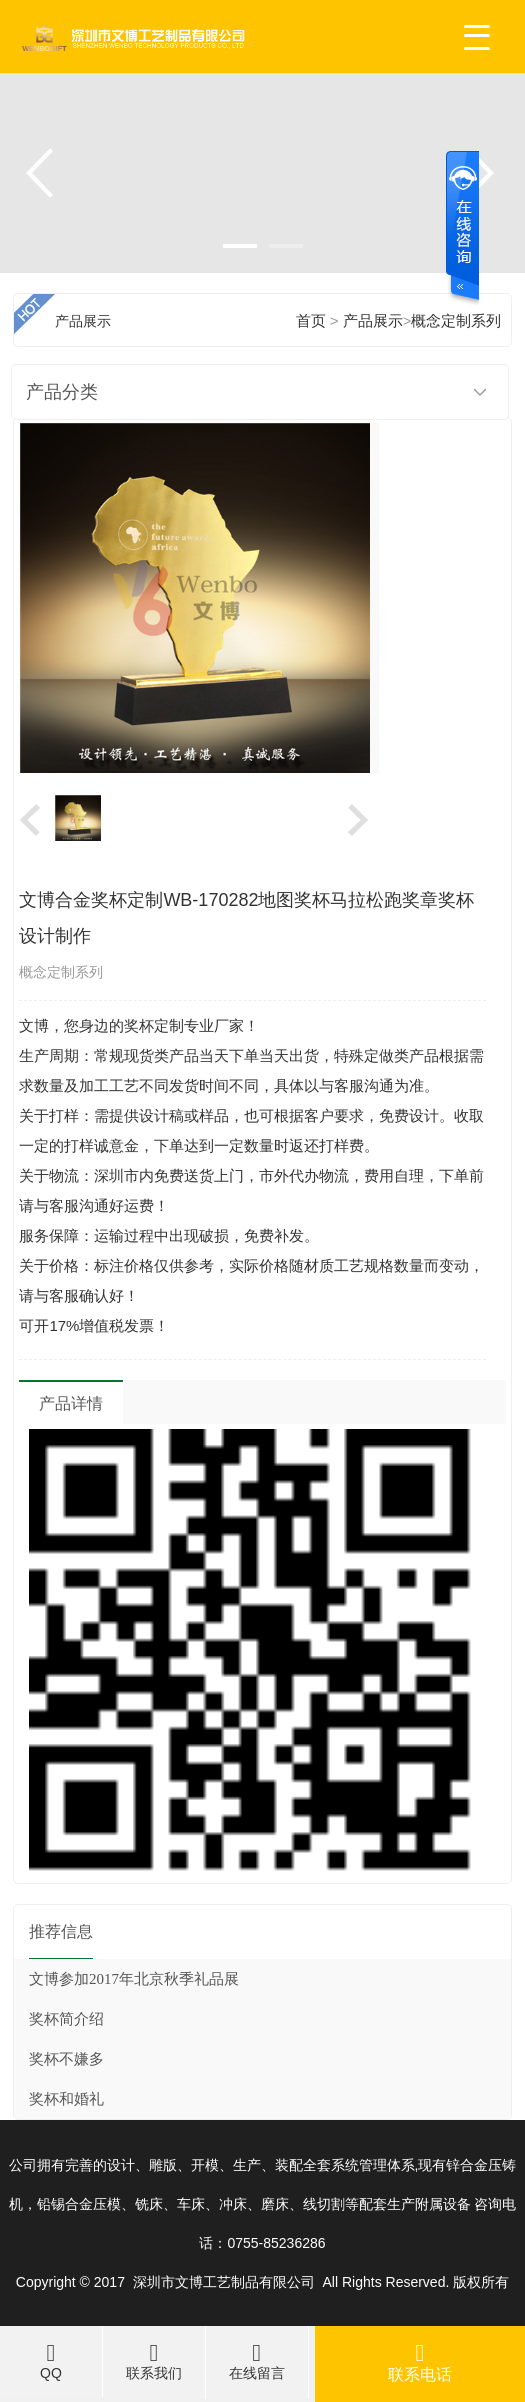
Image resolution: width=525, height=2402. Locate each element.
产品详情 (71, 1403)
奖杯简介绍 (66, 2019)
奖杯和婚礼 (66, 2099)
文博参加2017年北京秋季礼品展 (134, 1979)
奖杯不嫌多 (66, 2059)
